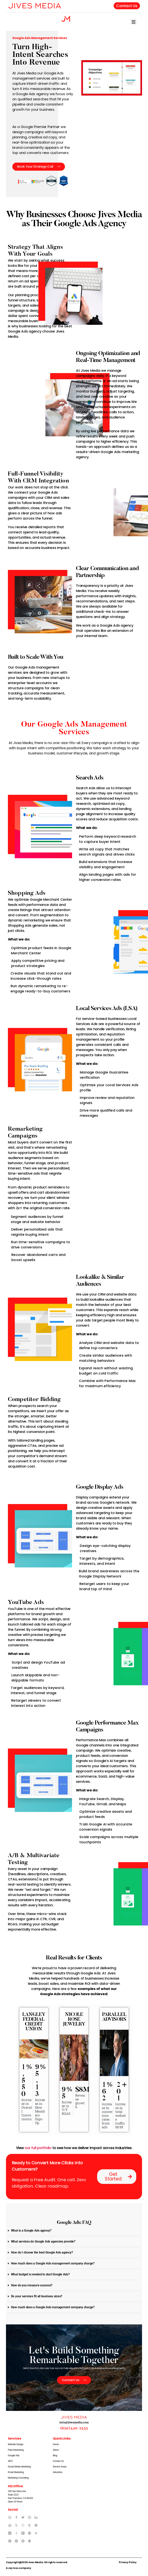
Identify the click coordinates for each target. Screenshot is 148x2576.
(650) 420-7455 (74, 2428)
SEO (10, 2461)
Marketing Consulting (18, 2477)
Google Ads (13, 2455)
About (56, 2450)
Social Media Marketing (19, 2466)
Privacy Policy (128, 2562)
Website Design (15, 2444)
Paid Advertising (16, 2450)
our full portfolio (38, 2147)
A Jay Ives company (18, 2568)
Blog (55, 2455)
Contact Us (58, 2461)
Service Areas (59, 2466)
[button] (133, 22)
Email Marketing (16, 2472)
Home (56, 2444)
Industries (57, 2472)
